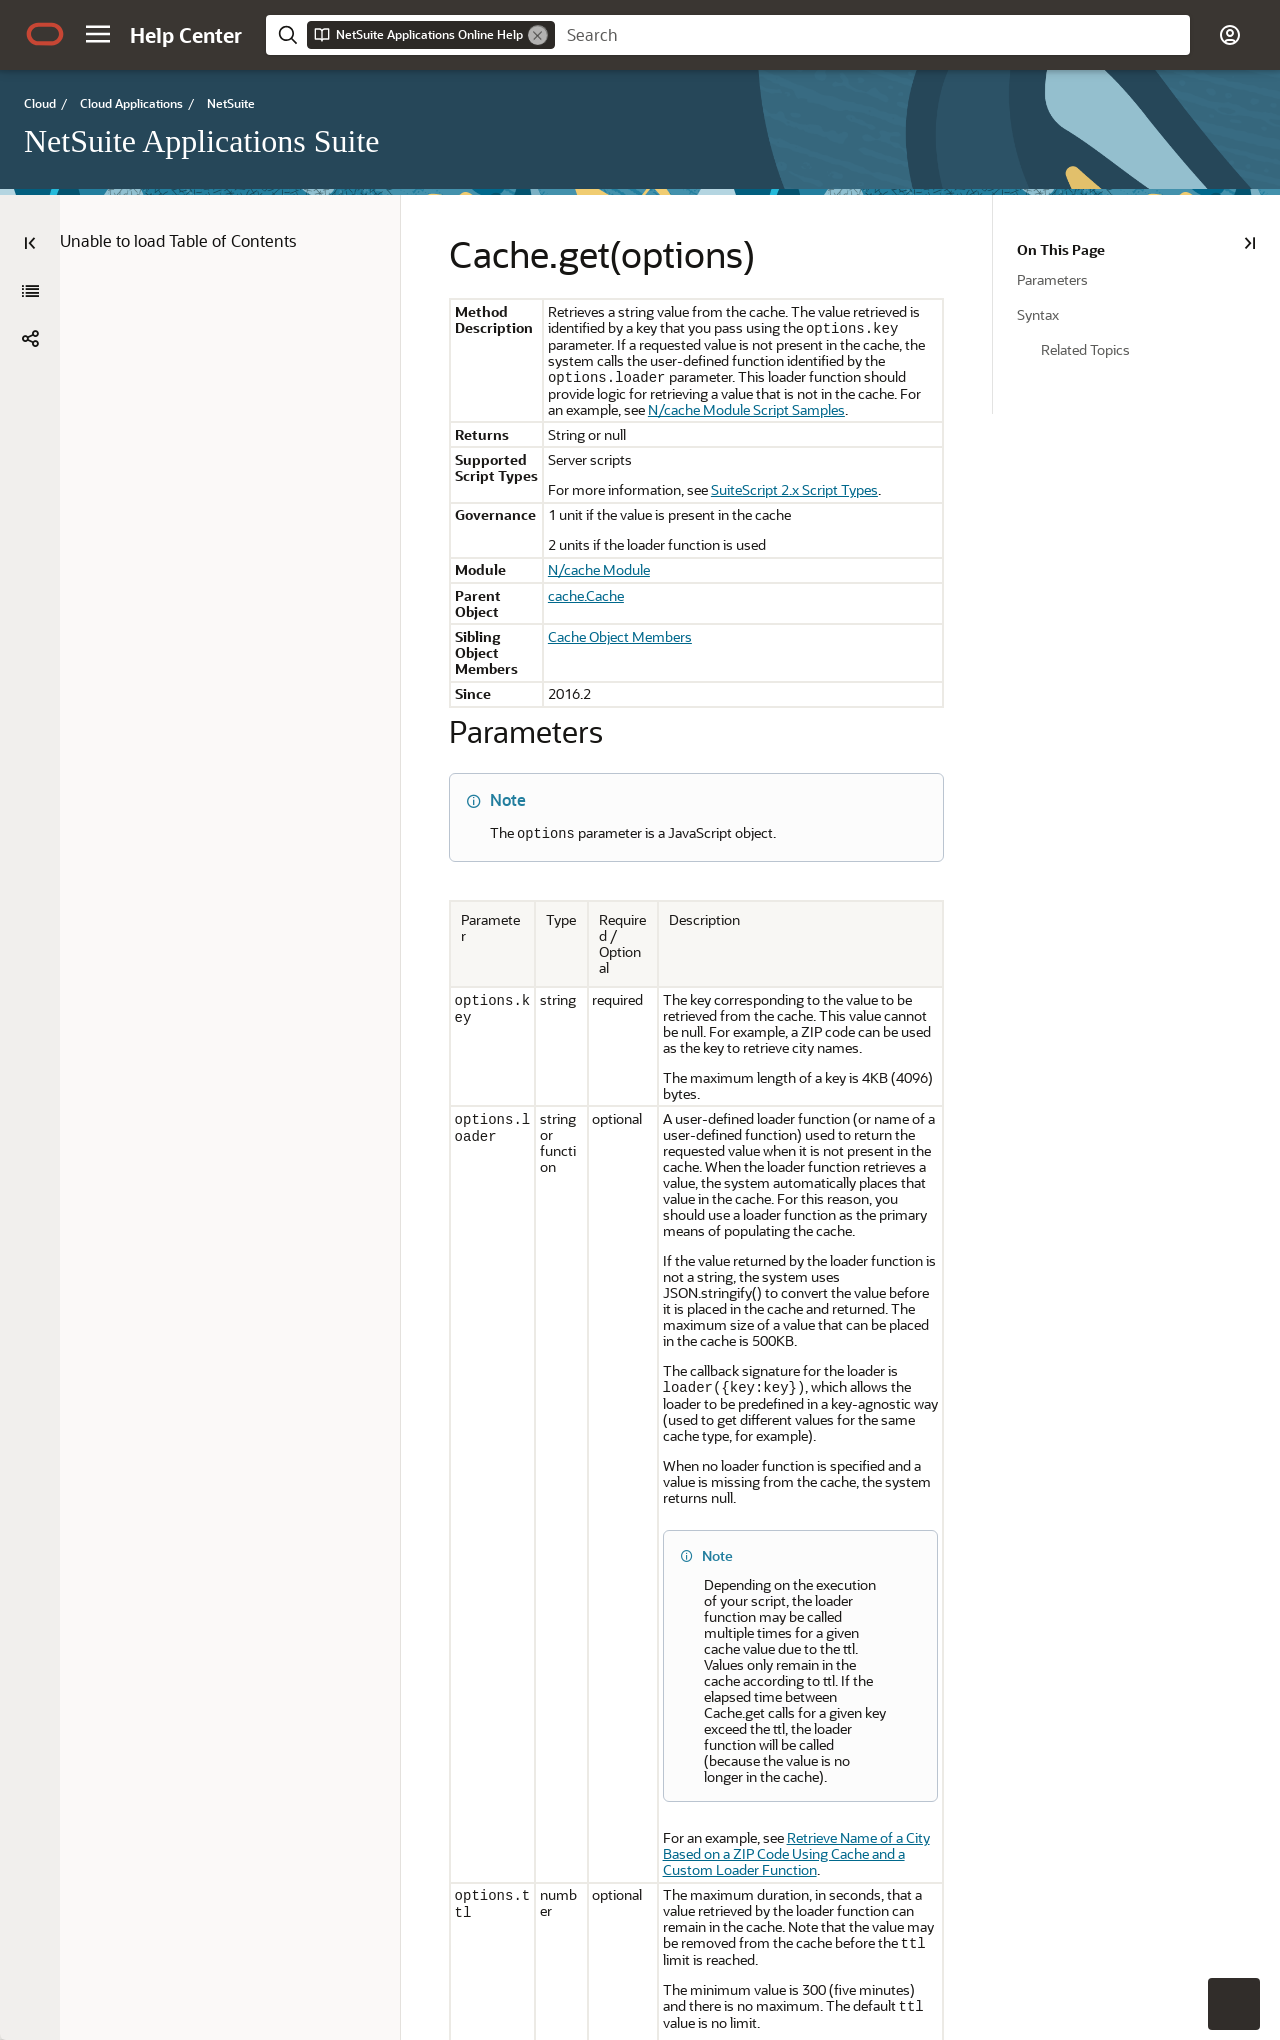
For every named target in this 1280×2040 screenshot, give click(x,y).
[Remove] (538, 35)
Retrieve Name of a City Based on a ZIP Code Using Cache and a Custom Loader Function (804, 1542)
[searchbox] (872, 35)
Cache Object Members (603, 604)
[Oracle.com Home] (45, 34)
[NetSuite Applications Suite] (30, 291)
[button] (98, 34)
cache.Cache (569, 579)
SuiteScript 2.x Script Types (777, 473)
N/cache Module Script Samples (856, 392)
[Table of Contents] (30, 243)
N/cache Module (582, 553)
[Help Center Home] (186, 35)
